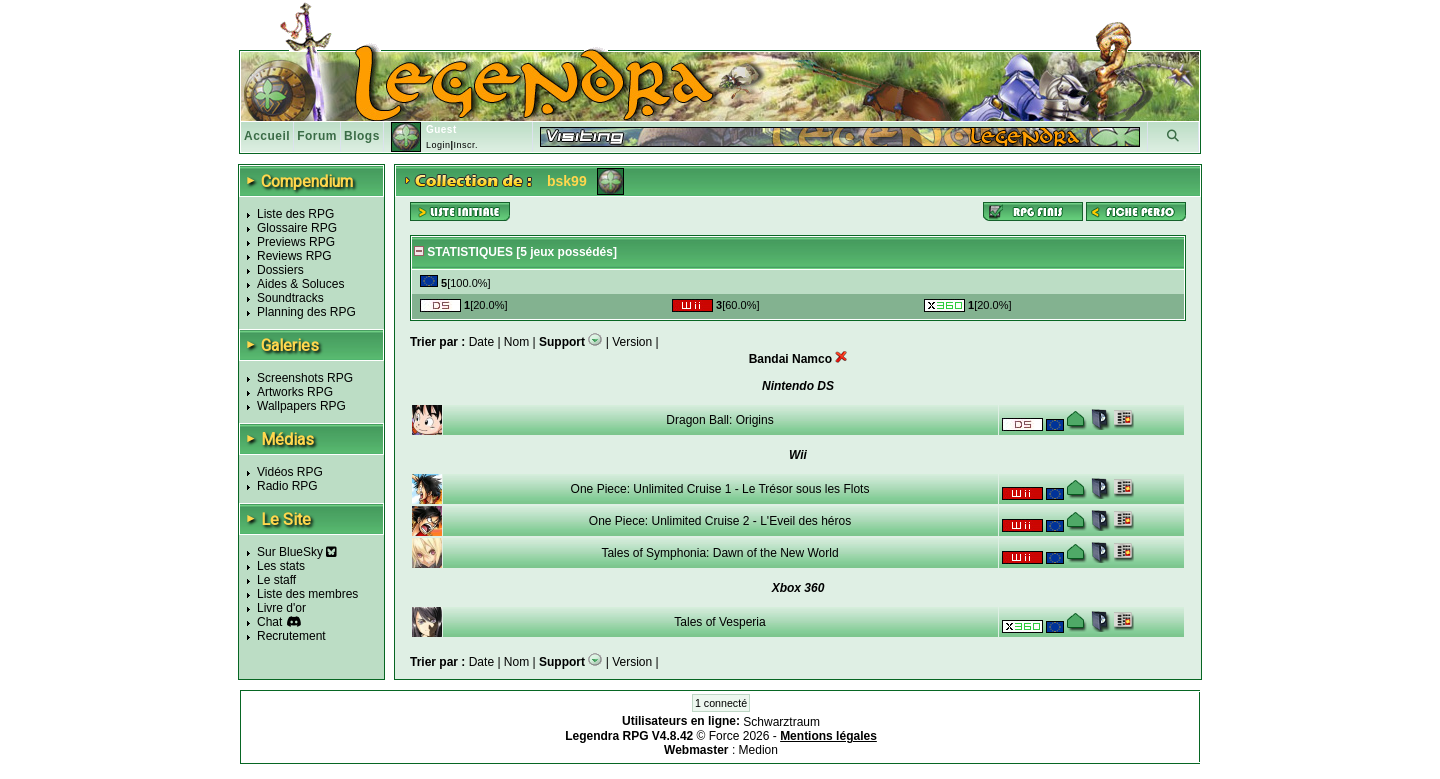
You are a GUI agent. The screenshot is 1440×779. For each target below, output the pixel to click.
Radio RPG (287, 486)
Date (481, 342)
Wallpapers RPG (301, 406)
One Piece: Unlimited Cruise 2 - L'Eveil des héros (720, 521)
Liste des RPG (295, 214)
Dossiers (280, 270)
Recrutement (291, 636)
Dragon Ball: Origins (719, 420)
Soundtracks (290, 298)
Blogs (362, 136)
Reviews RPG (294, 256)
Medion (758, 750)
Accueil (267, 136)
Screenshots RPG (305, 378)
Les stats (281, 566)
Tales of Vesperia (719, 622)
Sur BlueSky (297, 552)
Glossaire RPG (297, 228)
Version (632, 342)
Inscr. (465, 145)
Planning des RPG (306, 312)
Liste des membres (307, 594)
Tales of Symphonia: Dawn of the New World (719, 553)
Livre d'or (281, 608)
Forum (317, 136)
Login (438, 145)
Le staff (276, 580)
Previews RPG (296, 242)
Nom (516, 342)
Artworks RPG (295, 392)
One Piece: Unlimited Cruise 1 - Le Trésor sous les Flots (720, 489)
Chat (269, 622)
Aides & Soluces (300, 284)
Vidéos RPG (290, 472)
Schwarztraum (781, 722)
